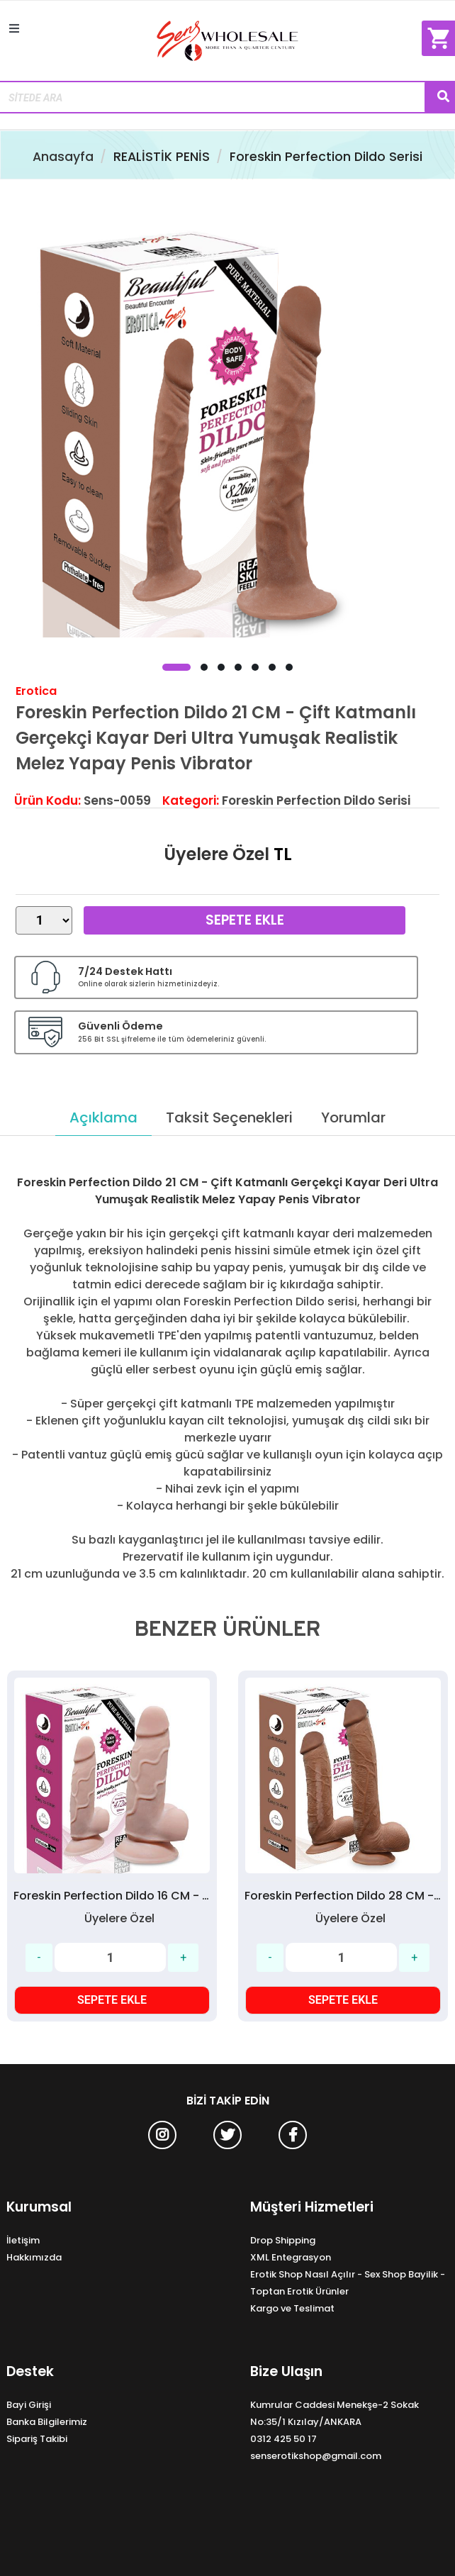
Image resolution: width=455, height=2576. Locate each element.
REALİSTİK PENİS (161, 156)
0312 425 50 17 (283, 2439)
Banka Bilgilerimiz (46, 2422)
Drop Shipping (282, 2240)
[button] (176, 667)
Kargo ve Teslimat (292, 2308)
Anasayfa (63, 156)
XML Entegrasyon (290, 2257)
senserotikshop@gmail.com (315, 2456)
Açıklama (103, 1117)
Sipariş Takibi (36, 2439)
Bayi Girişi (28, 2404)
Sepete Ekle (245, 920)
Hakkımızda (34, 2257)
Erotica (36, 691)
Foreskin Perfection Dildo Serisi (326, 156)
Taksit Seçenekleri (229, 1117)
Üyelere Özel (216, 854)
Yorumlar (353, 1117)
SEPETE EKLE (112, 2000)
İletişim (23, 2240)
